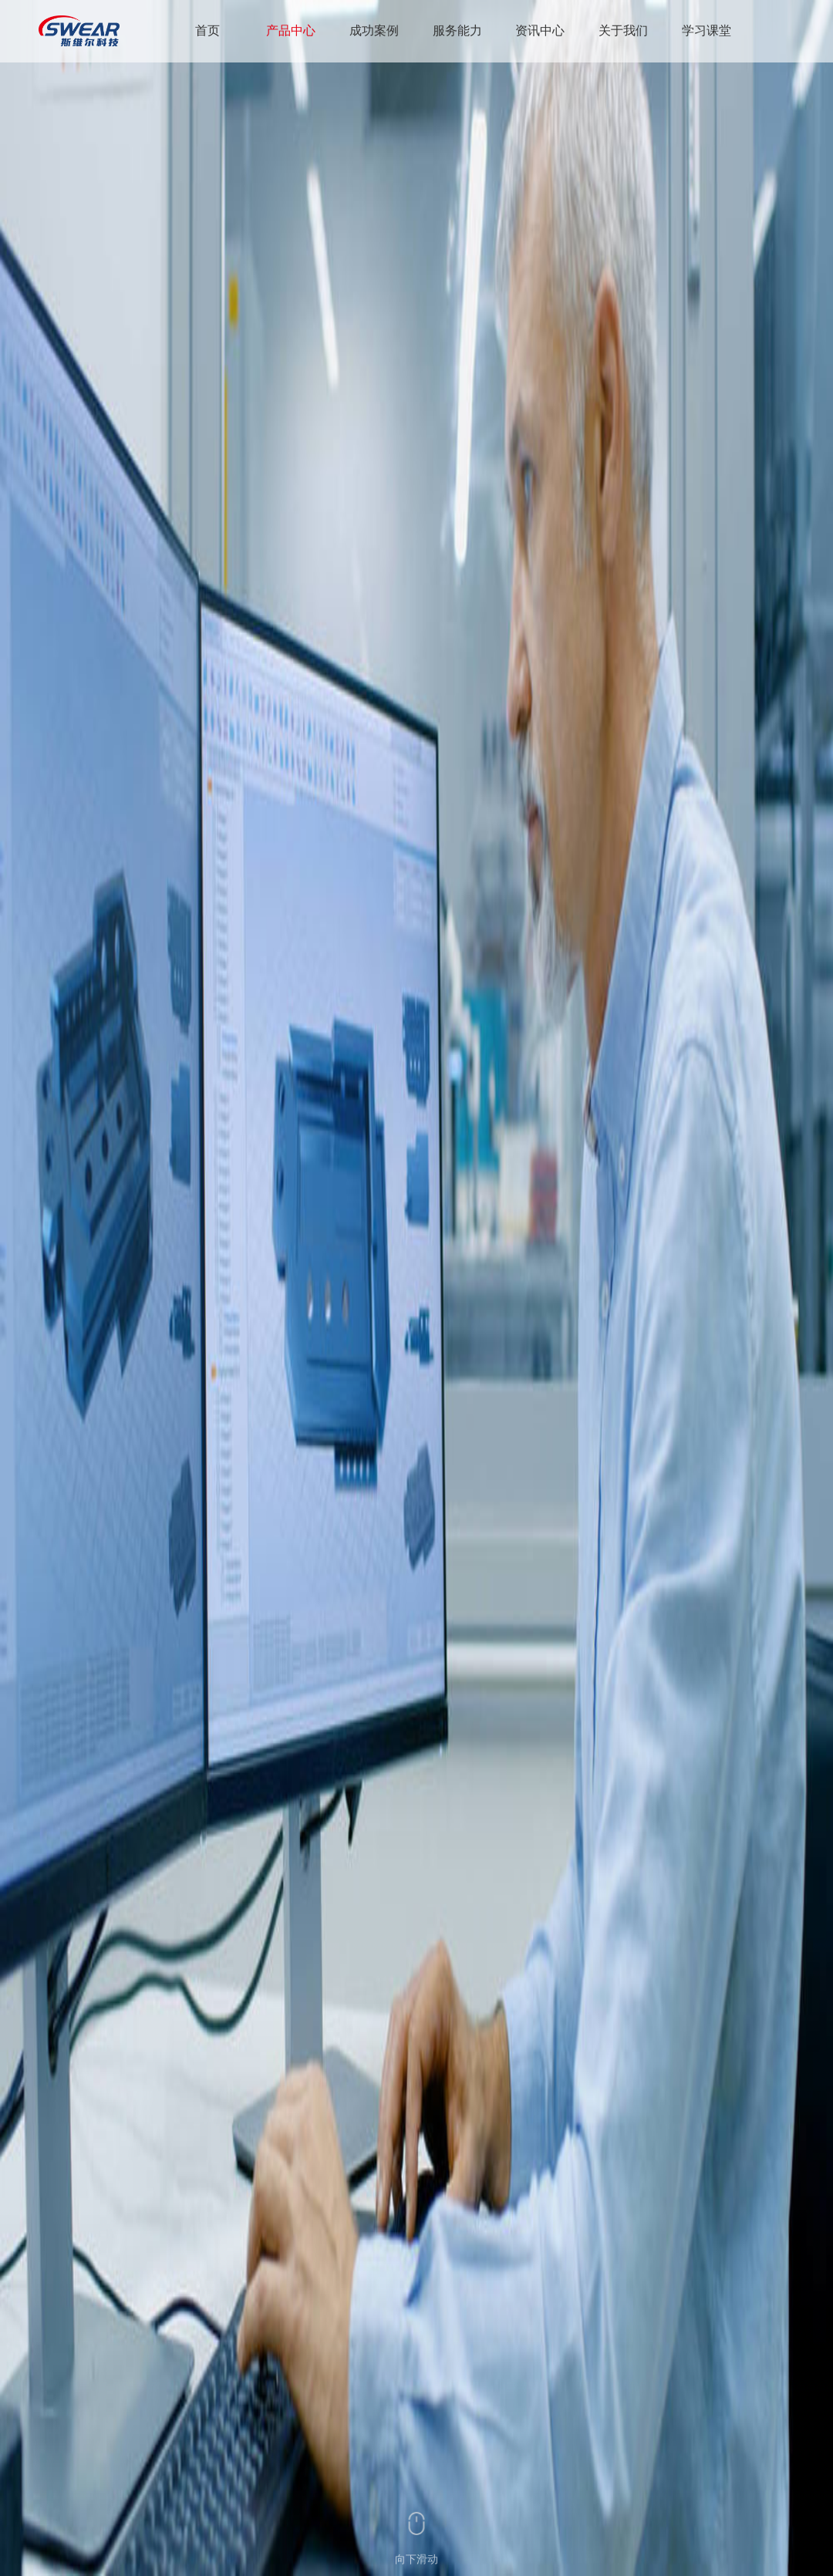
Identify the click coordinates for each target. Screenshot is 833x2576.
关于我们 (623, 30)
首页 (207, 30)
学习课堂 (706, 30)
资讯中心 (540, 30)
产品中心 (290, 30)
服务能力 (457, 30)
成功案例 (374, 30)
